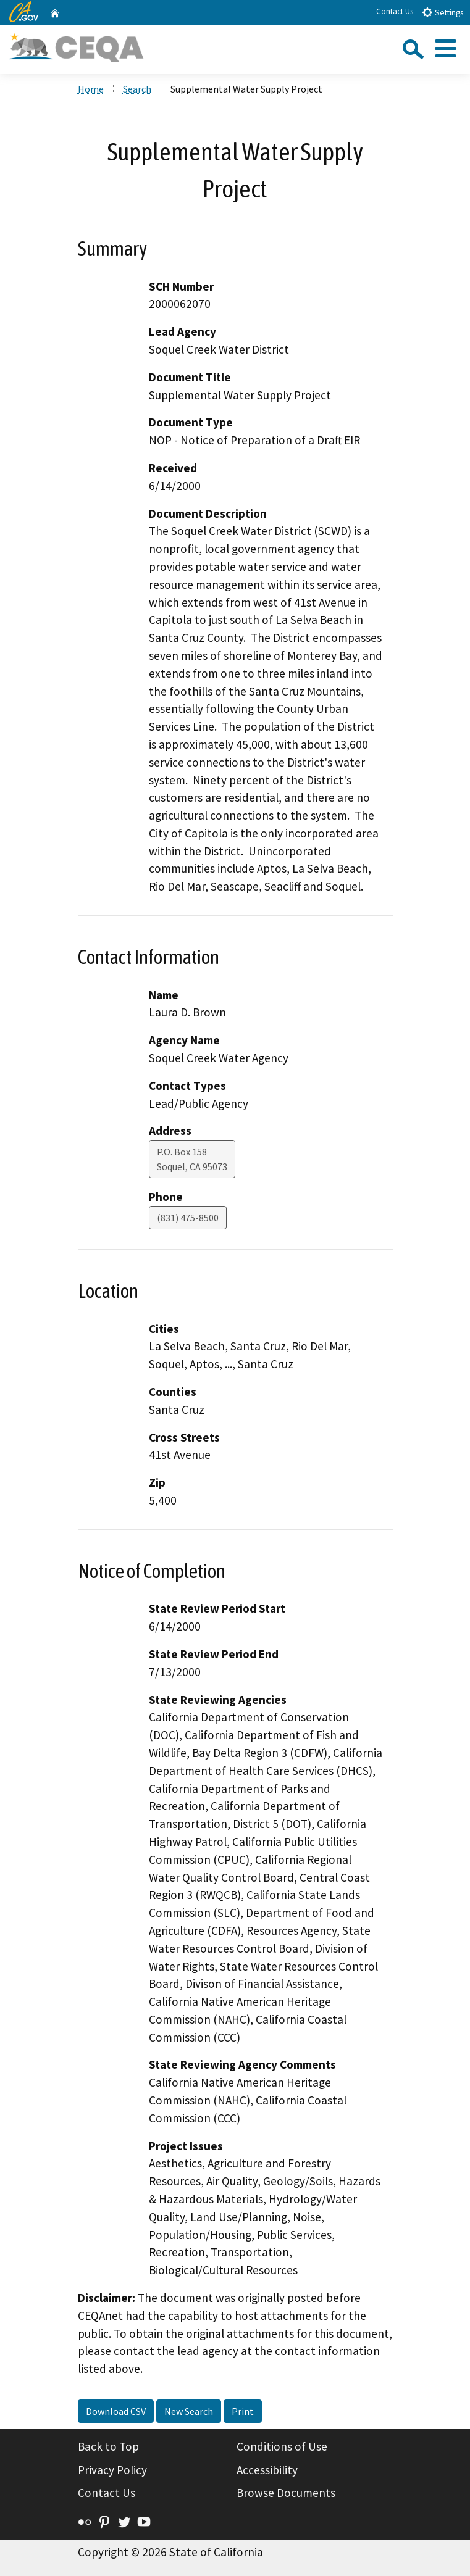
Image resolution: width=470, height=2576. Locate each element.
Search (137, 89)
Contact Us (394, 11)
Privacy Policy (112, 2469)
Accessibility (267, 2469)
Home (91, 89)
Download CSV (116, 2411)
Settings (442, 12)
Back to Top (108, 2446)
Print (243, 2411)
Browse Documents (286, 2492)
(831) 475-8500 (188, 1217)
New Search (188, 2411)
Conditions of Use (282, 2446)
